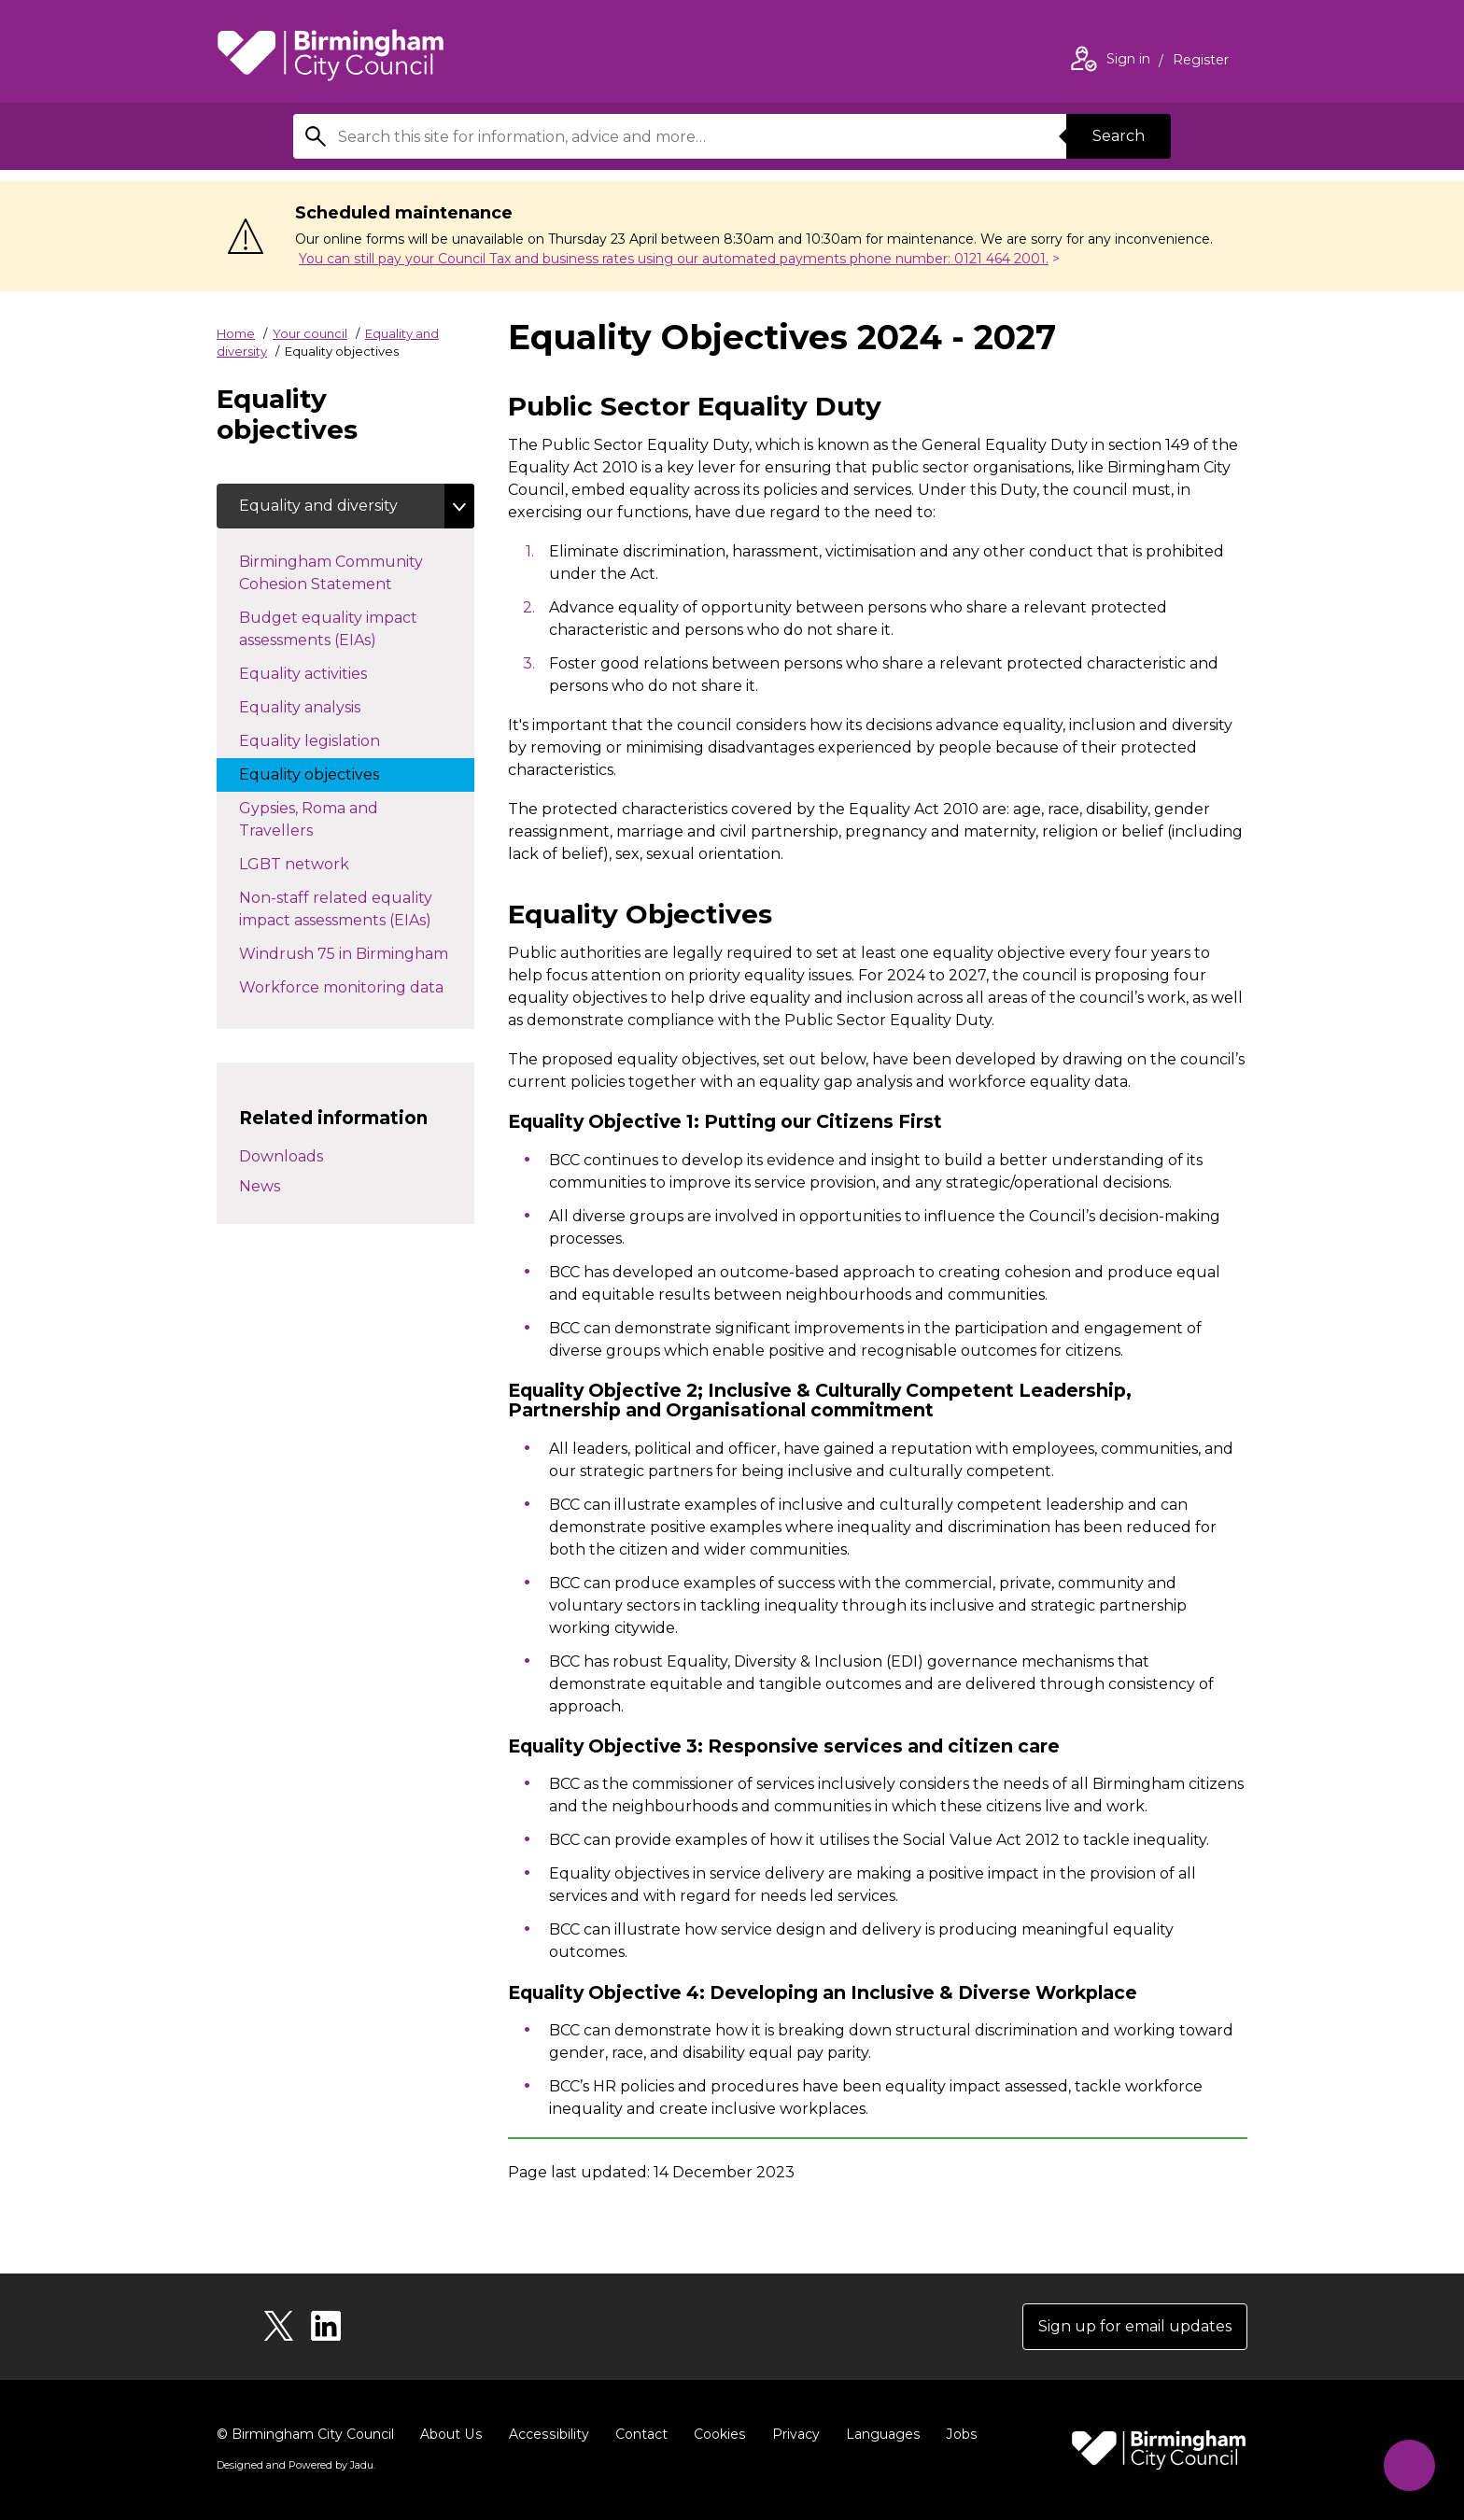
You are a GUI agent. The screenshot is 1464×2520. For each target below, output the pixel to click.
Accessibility (546, 2434)
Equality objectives (327, 773)
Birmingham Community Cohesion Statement (334, 573)
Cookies (715, 2434)
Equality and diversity (318, 505)
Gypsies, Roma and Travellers (308, 819)
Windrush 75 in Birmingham (356, 952)
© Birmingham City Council (305, 2434)
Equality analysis (318, 706)
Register (1201, 61)
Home (236, 333)
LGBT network (313, 862)
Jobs (956, 2434)
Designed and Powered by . (296, 2464)
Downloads (281, 1156)
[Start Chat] (1409, 2465)
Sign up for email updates (1135, 2326)
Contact (638, 2434)
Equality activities (336, 672)
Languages (878, 2434)
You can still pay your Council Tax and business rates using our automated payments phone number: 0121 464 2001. (674, 258)
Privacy (791, 2434)
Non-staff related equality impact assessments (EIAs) (354, 909)
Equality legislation (328, 739)
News (259, 1186)
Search (1118, 136)
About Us (450, 2434)
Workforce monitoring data (356, 986)
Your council (310, 333)
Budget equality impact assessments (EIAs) (328, 629)
